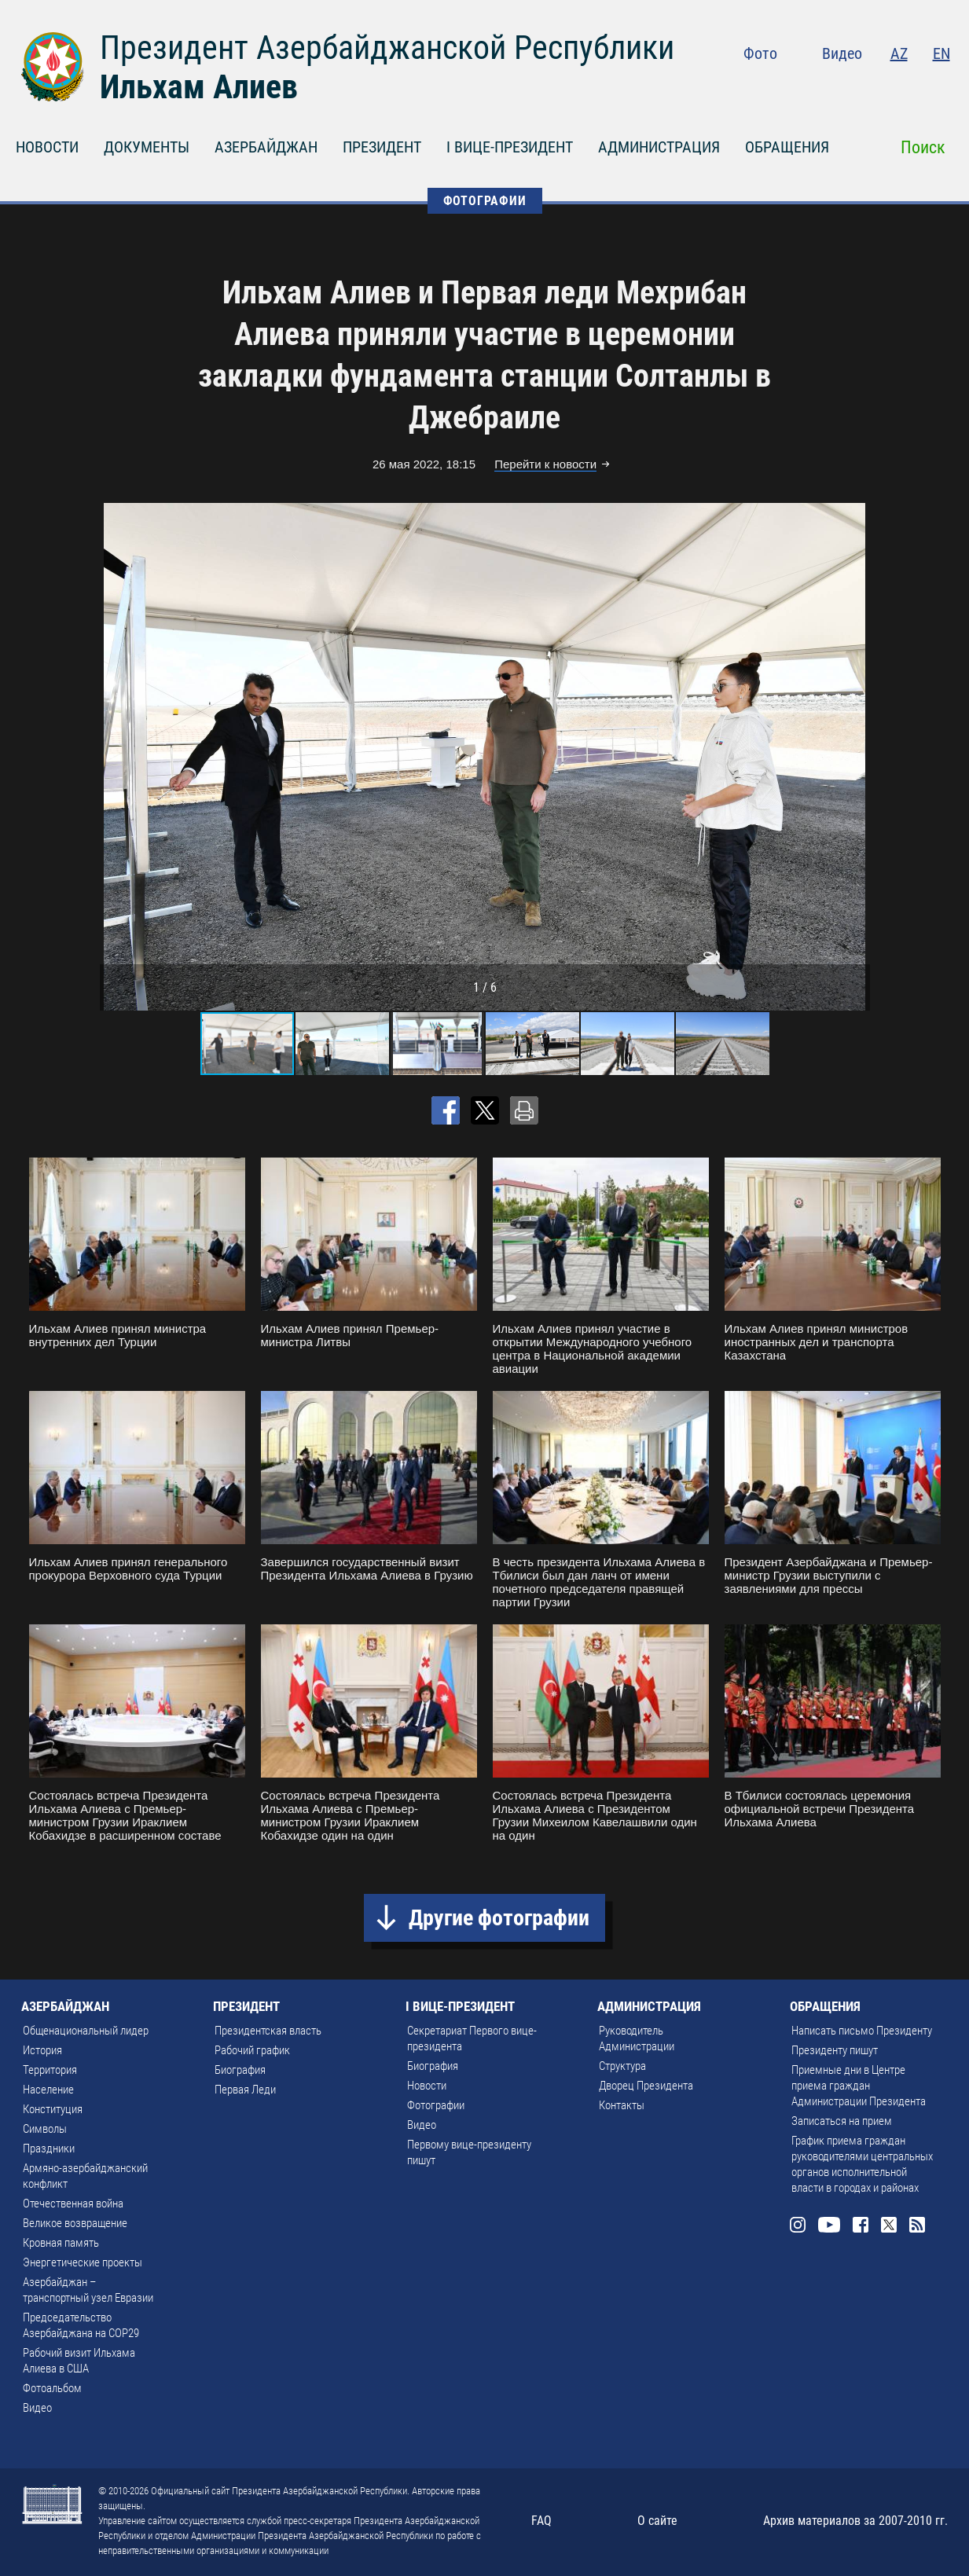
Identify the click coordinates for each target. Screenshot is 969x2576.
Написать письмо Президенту (861, 2031)
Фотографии (435, 2105)
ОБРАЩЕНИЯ (787, 147)
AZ (899, 53)
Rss (941, 86)
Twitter (910, 86)
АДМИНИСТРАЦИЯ (659, 147)
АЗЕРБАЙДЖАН (266, 147)
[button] (855, 756)
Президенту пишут (834, 2050)
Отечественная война (73, 2203)
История (42, 2050)
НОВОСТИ (47, 147)
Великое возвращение (75, 2223)
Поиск (923, 147)
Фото (760, 53)
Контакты (621, 2105)
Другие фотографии (499, 1918)
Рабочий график (252, 2050)
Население (48, 2089)
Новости (426, 2086)
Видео (842, 53)
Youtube (846, 86)
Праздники (49, 2148)
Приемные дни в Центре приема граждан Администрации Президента (858, 2085)
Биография (240, 2070)
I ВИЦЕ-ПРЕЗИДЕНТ (509, 147)
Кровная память (61, 2243)
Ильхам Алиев (199, 87)
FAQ (541, 2520)
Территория (50, 2070)
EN (941, 53)
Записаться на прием (841, 2121)
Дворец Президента (646, 2086)
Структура (622, 2066)
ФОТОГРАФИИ (485, 200)
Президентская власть (268, 2031)
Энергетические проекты (82, 2262)
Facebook (879, 86)
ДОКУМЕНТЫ (146, 147)
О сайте (657, 2520)
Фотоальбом (52, 2388)
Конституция (53, 2109)
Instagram (812, 86)
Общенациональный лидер (86, 2031)
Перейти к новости (545, 464)
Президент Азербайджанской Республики (387, 47)
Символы (45, 2129)
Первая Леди (245, 2089)
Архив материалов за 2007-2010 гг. (855, 2520)
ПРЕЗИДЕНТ (382, 147)
